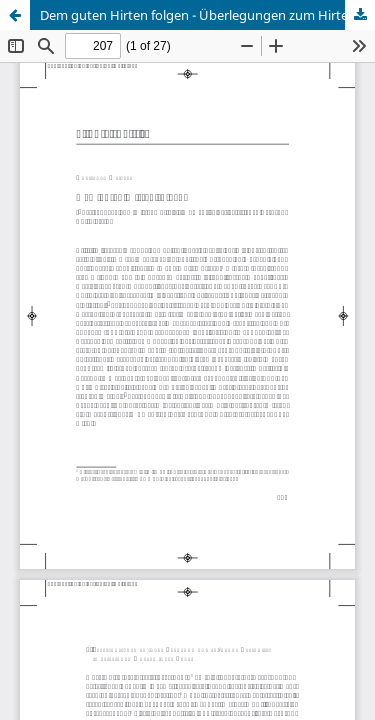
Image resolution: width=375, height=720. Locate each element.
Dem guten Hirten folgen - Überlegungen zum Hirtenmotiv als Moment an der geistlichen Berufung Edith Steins (207, 15)
